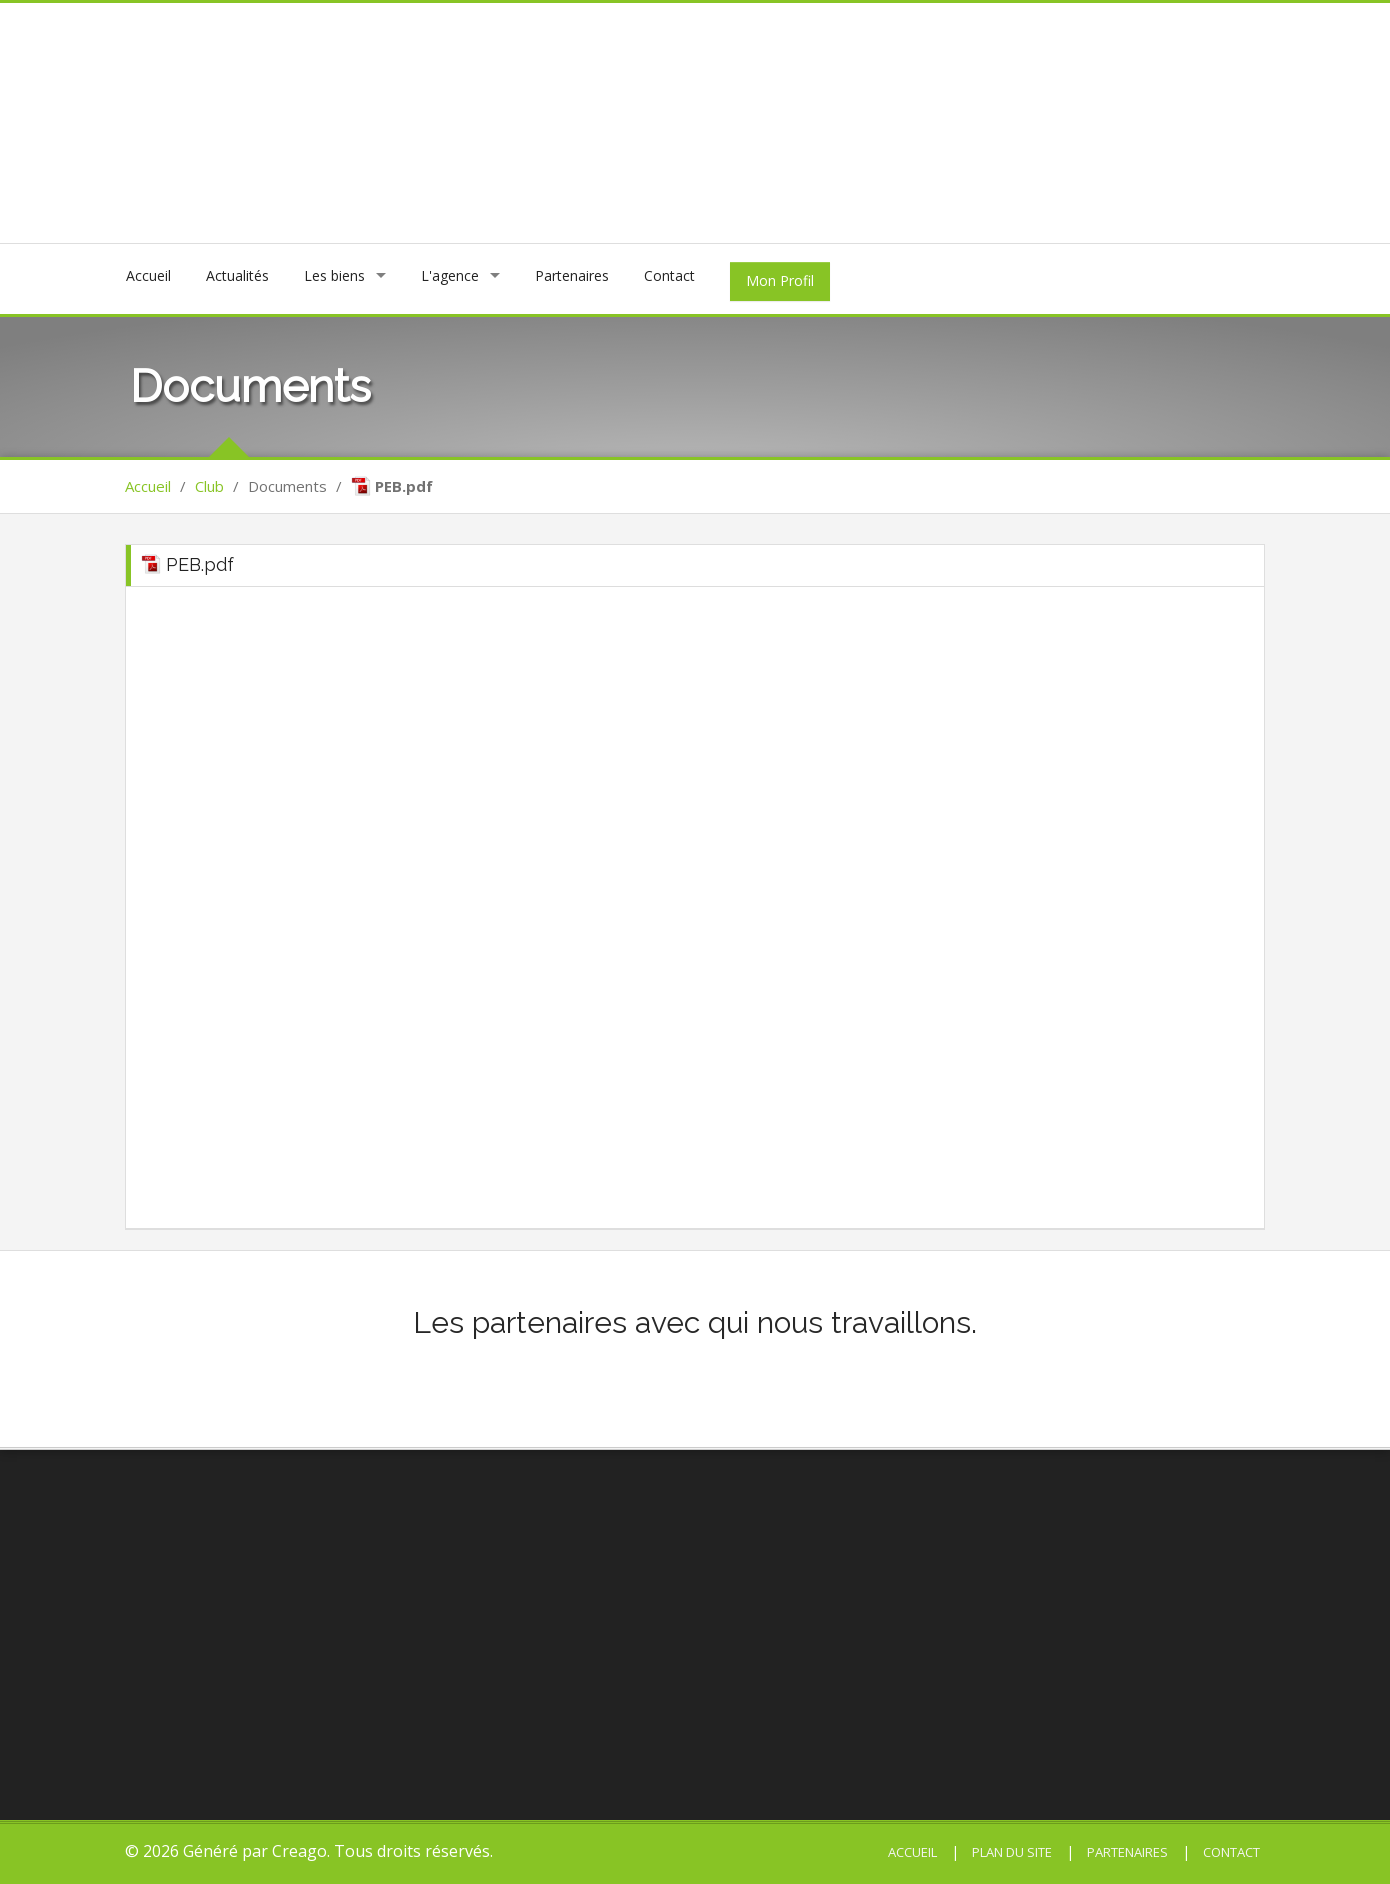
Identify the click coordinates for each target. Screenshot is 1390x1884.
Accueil (148, 275)
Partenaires (572, 275)
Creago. (301, 1851)
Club (209, 486)
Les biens (334, 275)
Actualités (237, 275)
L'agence (450, 275)
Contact (669, 275)
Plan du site (1010, 1852)
